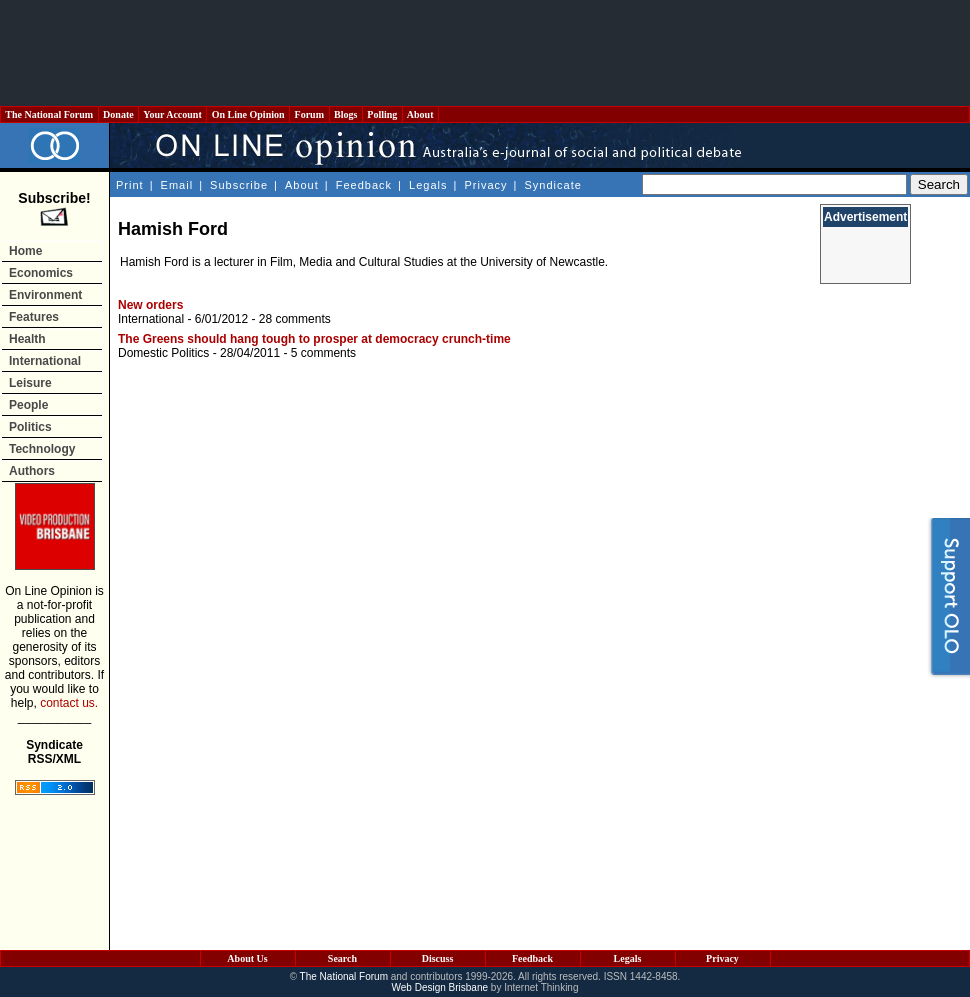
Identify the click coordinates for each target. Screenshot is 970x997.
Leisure (30, 383)
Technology (42, 449)
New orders (150, 305)
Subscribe (239, 185)
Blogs (346, 114)
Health (27, 339)
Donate (119, 114)
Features (34, 317)
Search (342, 958)
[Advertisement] (485, 53)
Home (25, 251)
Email (177, 185)
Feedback (364, 185)
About (420, 114)
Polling (382, 114)
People (28, 405)
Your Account (172, 114)
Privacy (485, 185)
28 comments (295, 319)
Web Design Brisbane (440, 987)
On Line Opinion (248, 114)
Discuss (438, 958)
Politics (30, 427)
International (45, 361)
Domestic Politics (163, 353)
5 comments (323, 353)
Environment (45, 295)
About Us (247, 958)
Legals (428, 185)
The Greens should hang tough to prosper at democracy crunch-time (314, 339)
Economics (41, 273)
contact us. (69, 703)
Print (130, 185)
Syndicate (553, 185)
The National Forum (49, 114)
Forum (309, 114)
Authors (32, 471)
